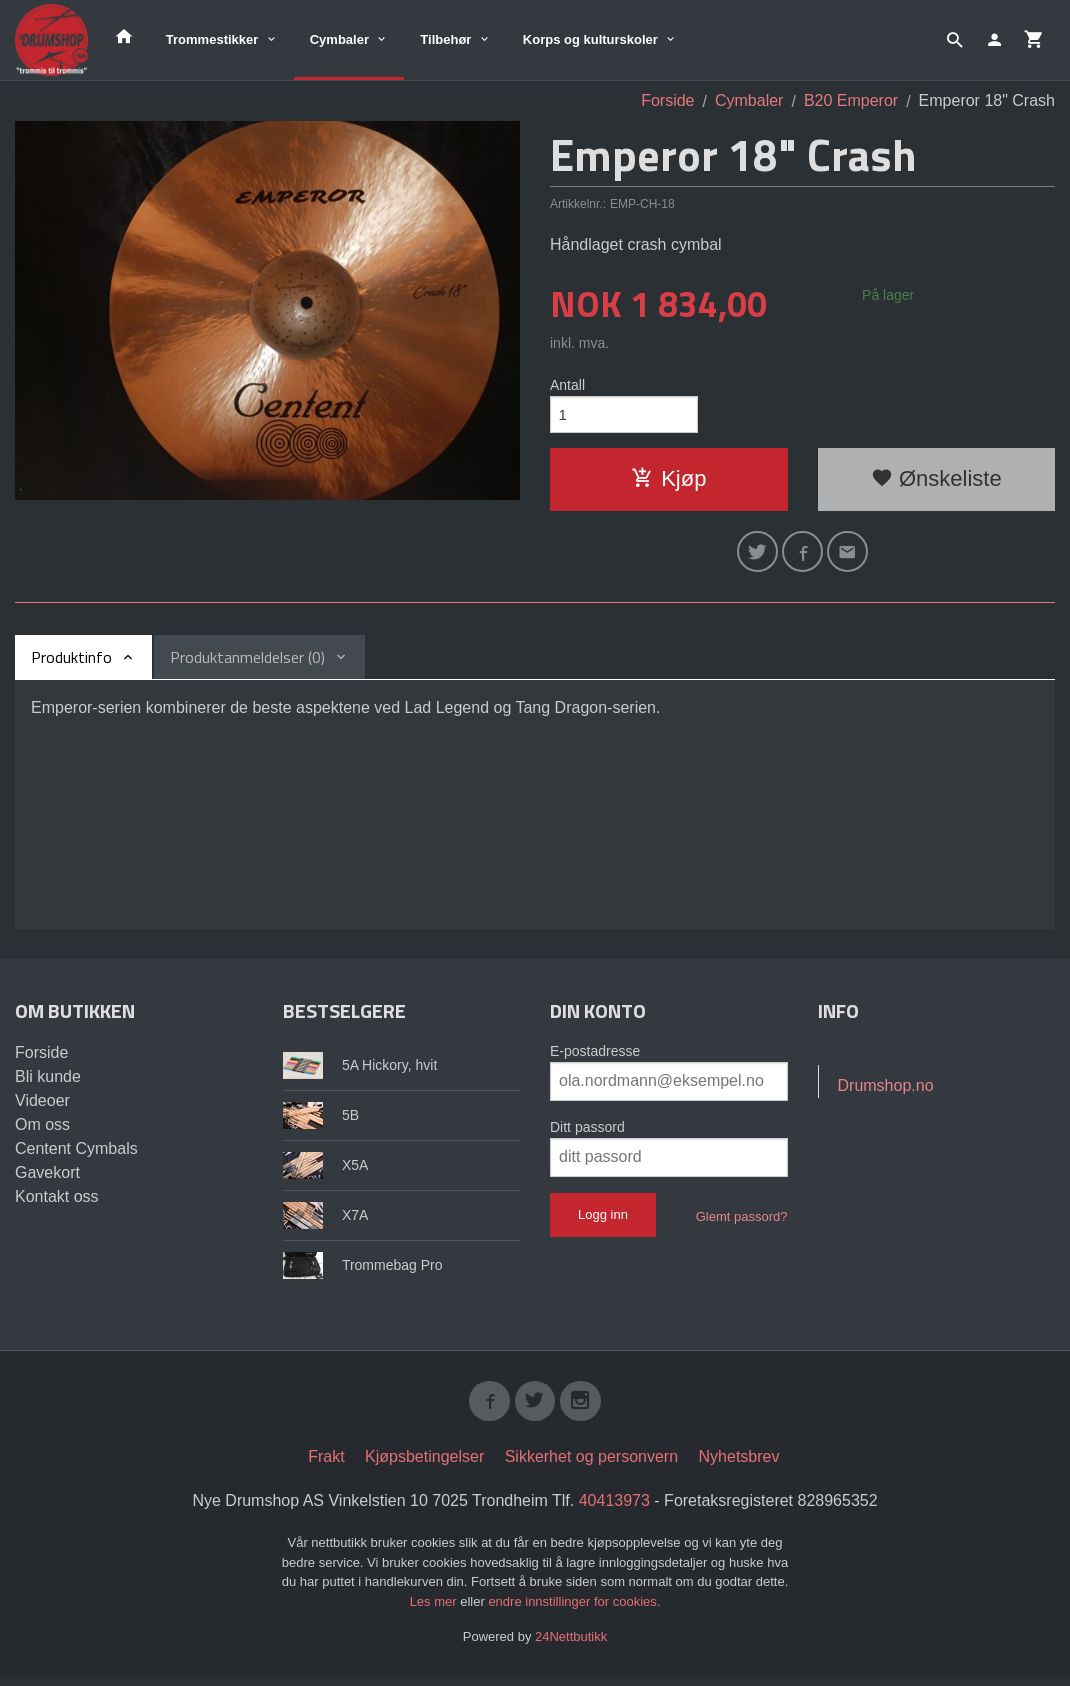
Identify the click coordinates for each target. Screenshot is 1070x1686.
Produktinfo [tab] (71, 663)
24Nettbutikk (571, 1646)
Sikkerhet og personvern (591, 1466)
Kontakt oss (57, 1202)
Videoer (42, 1106)
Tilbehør (445, 39)
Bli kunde (48, 1082)
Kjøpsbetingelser (424, 1466)
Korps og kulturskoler (590, 39)
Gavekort (47, 1178)
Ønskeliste (936, 481)
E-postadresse (595, 1057)
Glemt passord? (742, 1222)
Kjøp (668, 481)
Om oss (42, 1130)
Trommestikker (212, 39)
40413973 (614, 1510)
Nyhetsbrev (739, 1466)
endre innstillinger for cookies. (574, 1610)
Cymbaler (339, 39)
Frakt (326, 1466)
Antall (567, 385)
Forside (667, 100)
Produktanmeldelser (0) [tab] (247, 663)
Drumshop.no (886, 1091)
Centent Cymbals (76, 1154)
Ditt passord (587, 1133)
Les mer (435, 1610)
